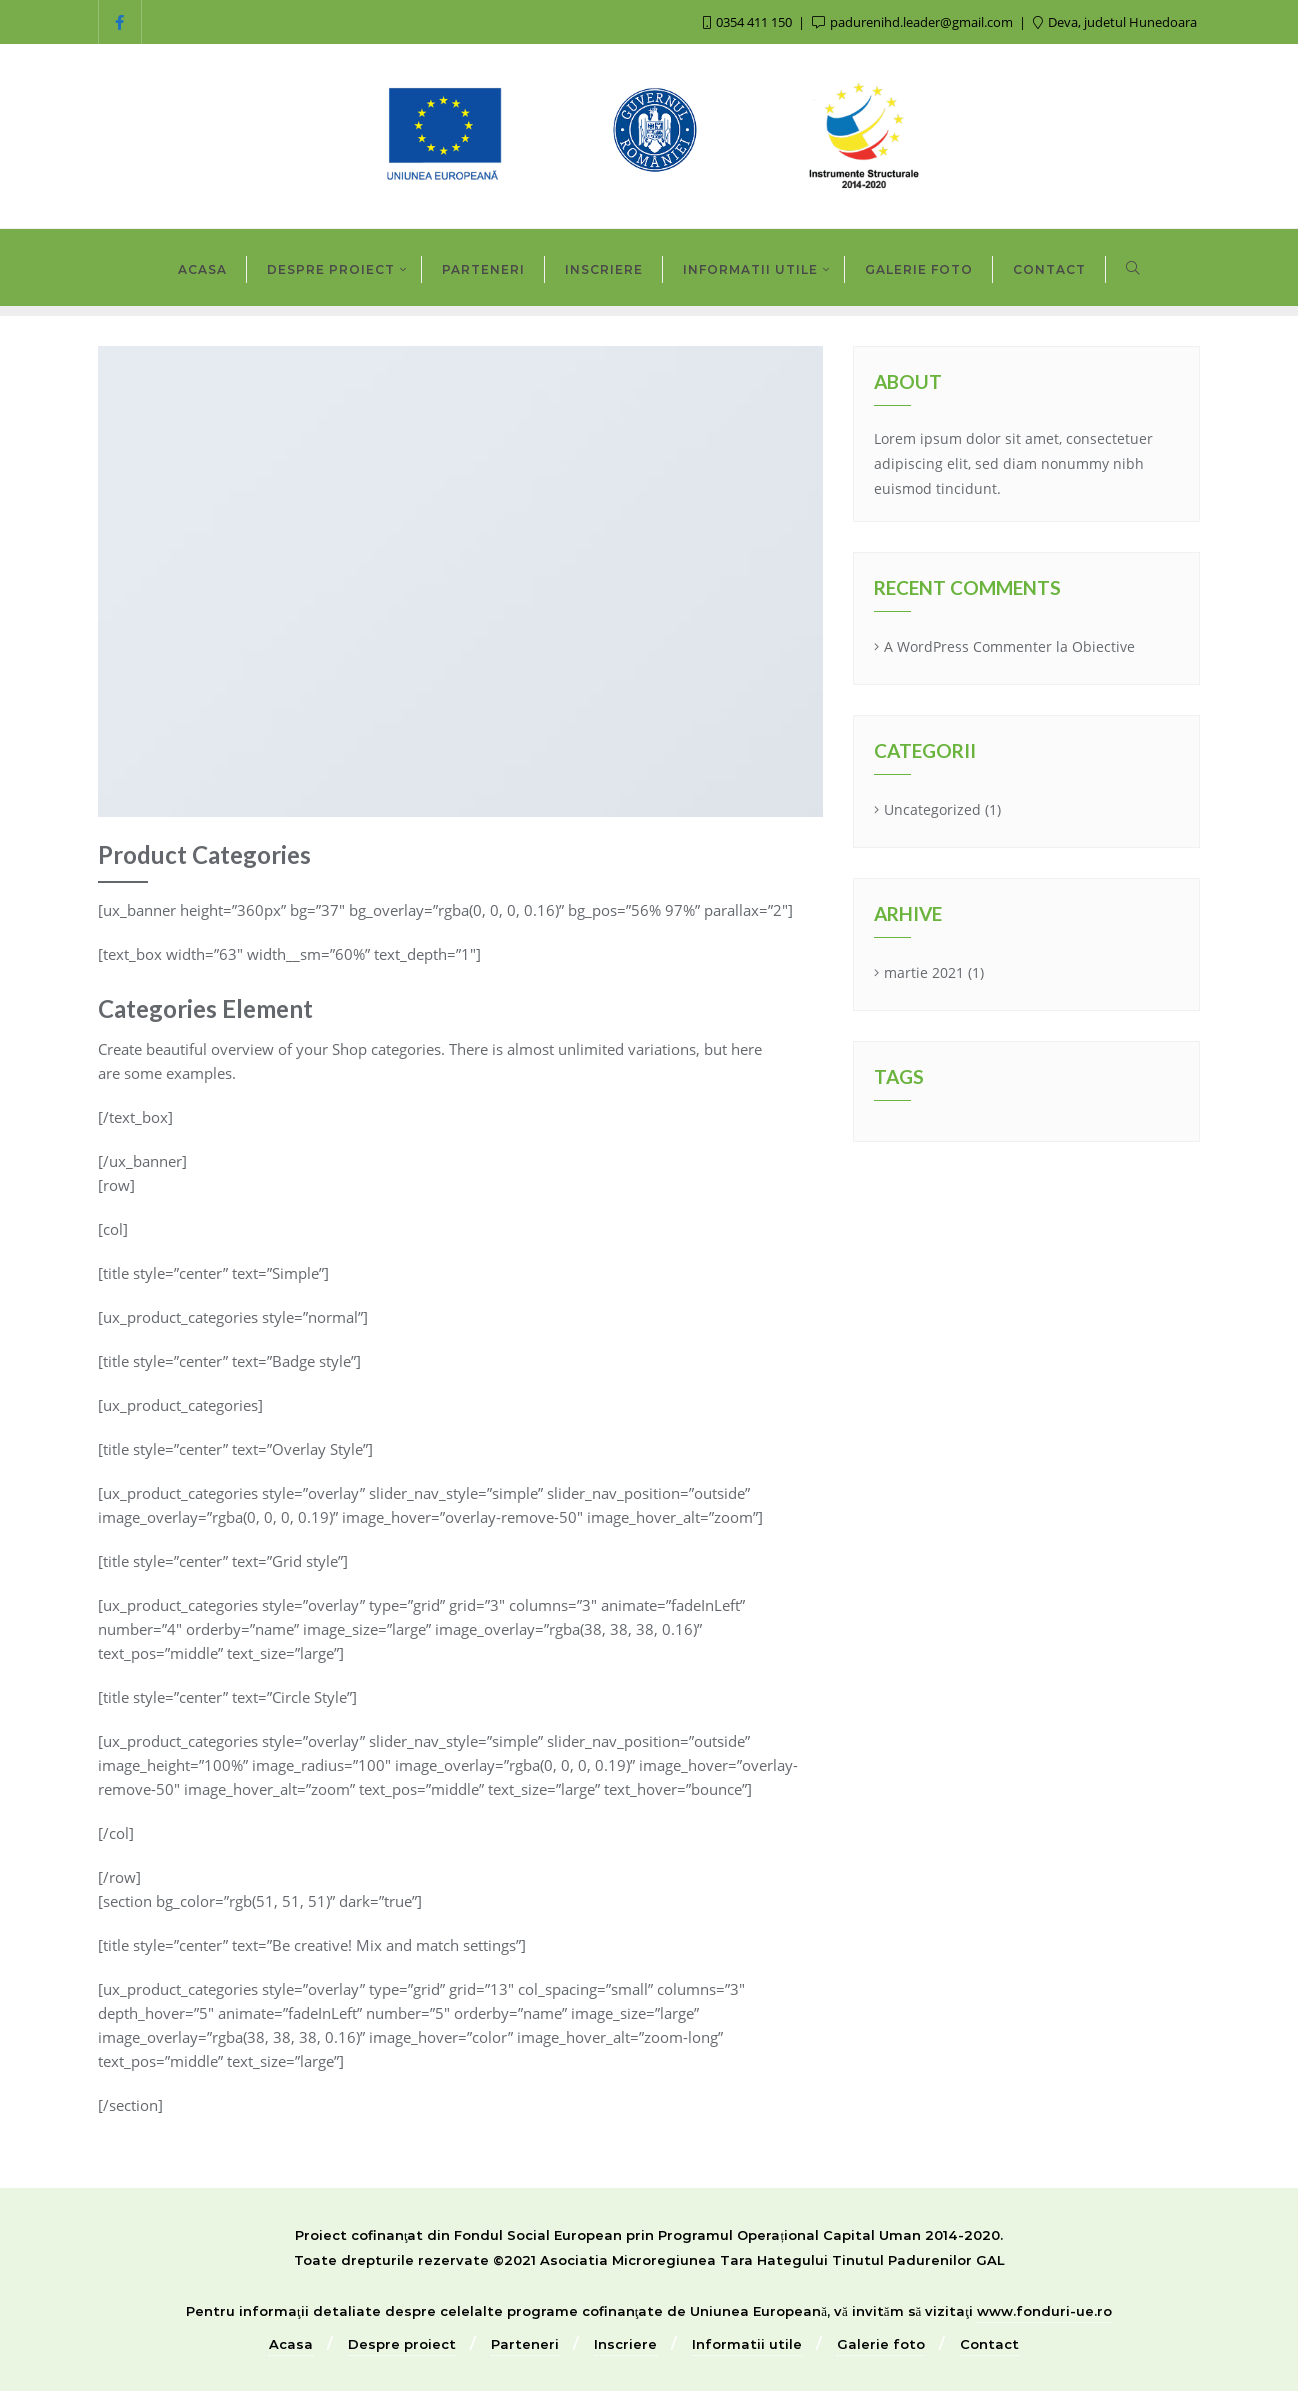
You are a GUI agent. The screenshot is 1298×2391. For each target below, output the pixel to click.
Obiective (1103, 646)
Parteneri (525, 2344)
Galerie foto (881, 2344)
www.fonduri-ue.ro (1044, 2311)
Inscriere (625, 2344)
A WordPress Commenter (968, 646)
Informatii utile (747, 2344)
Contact (989, 2344)
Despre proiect (402, 2344)
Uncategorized (932, 809)
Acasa (291, 2344)
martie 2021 (924, 972)
